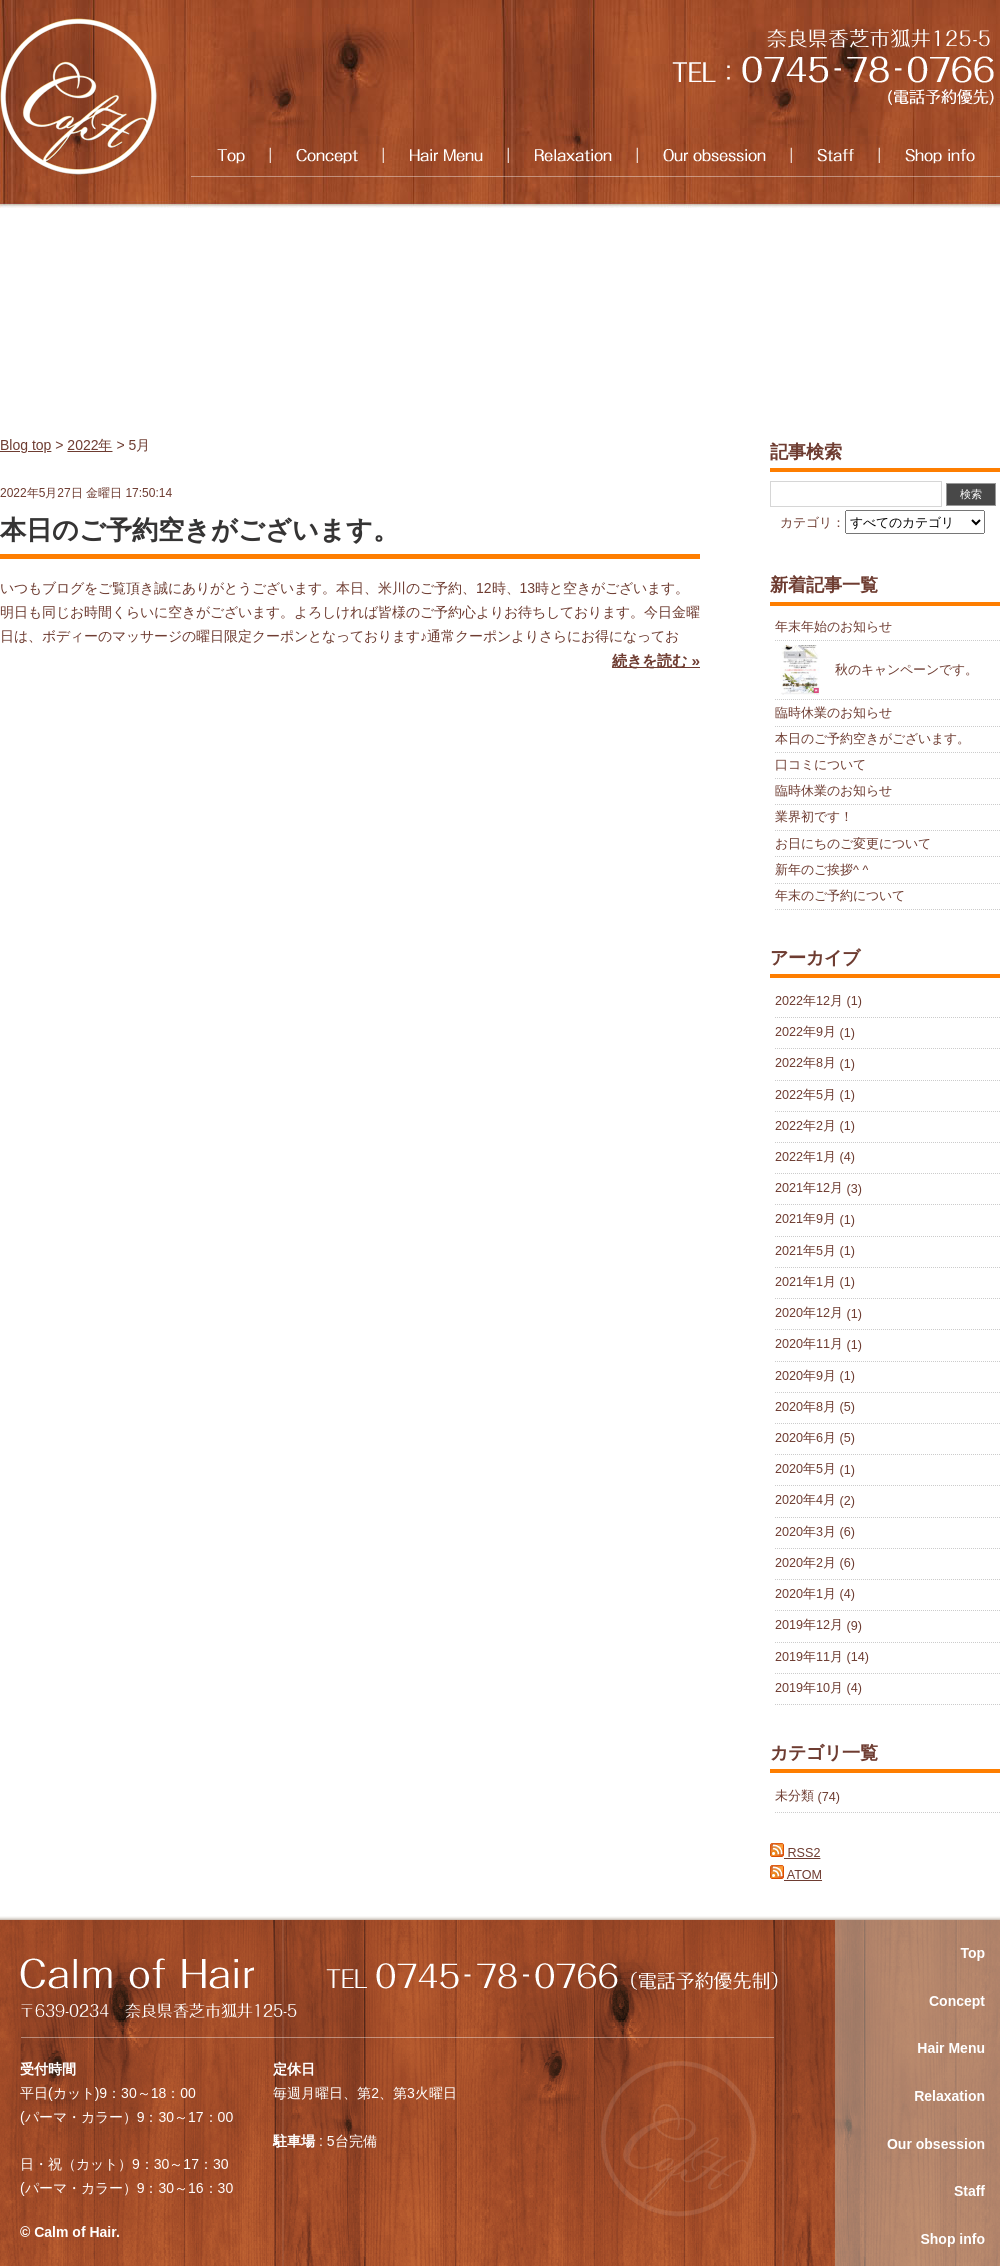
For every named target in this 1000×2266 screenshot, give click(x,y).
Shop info (939, 155)
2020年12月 (809, 1314)
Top (230, 155)
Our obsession (714, 155)
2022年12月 (809, 1001)
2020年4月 (805, 1501)
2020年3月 (805, 1532)
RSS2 (795, 1853)
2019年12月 (809, 1626)
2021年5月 (805, 1251)
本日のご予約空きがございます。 (199, 530)
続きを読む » (656, 660)
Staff (835, 155)
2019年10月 (809, 1688)
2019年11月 (809, 1657)
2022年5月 (805, 1095)
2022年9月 (805, 1033)
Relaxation (572, 155)
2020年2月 (805, 1563)
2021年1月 (805, 1282)
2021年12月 (809, 1189)
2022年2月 (805, 1126)
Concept (326, 155)
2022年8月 (805, 1064)
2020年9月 (805, 1376)
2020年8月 (805, 1407)
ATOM (796, 1875)
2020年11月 (809, 1345)
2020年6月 (805, 1438)
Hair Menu (445, 155)
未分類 (794, 1797)
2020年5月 (805, 1470)
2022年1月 (805, 1157)
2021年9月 (805, 1220)
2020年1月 (805, 1594)
